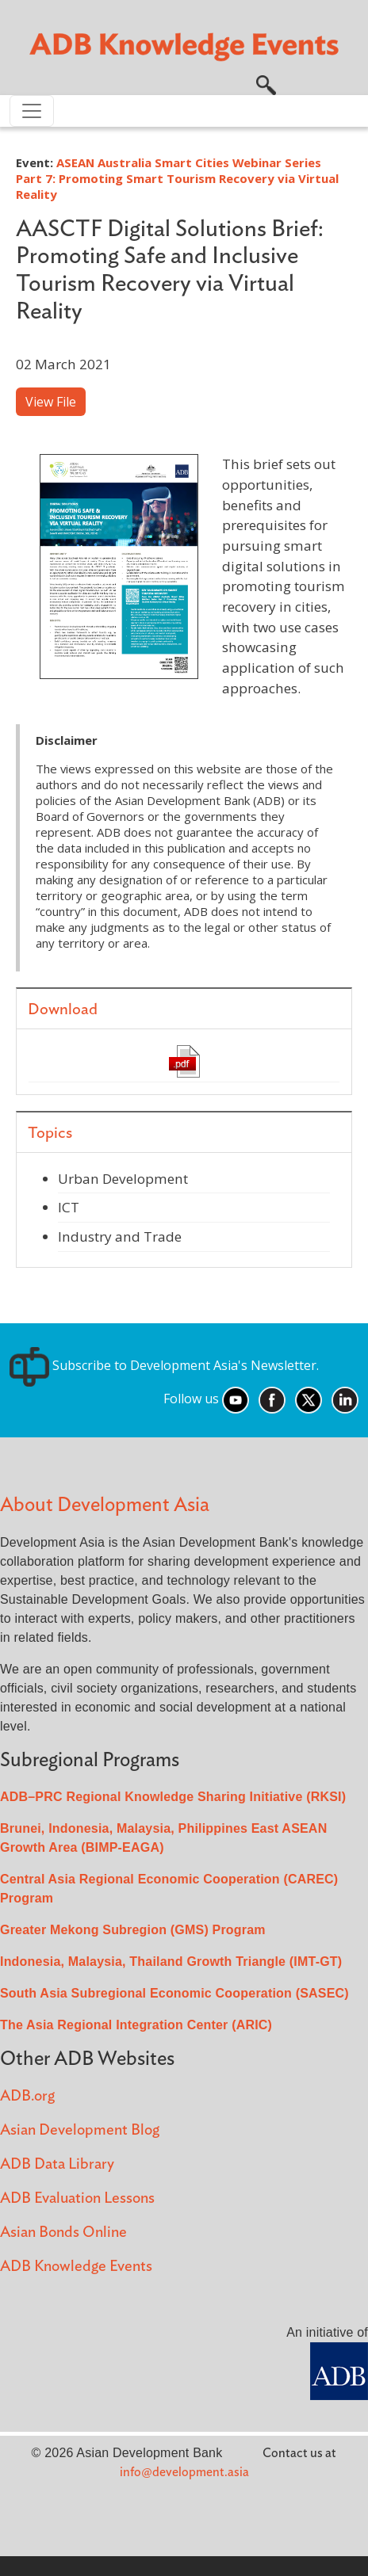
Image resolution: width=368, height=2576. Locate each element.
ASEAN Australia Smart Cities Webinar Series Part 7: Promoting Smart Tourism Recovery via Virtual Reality (177, 178)
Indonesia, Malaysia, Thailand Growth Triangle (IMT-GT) (171, 1961)
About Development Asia (104, 1505)
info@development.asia (184, 2472)
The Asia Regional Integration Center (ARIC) (136, 2025)
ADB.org (27, 2096)
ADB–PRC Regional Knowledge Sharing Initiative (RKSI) (173, 1796)
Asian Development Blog (79, 2130)
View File (50, 401)
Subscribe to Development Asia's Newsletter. (164, 1365)
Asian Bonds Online (63, 2232)
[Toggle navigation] (32, 111)
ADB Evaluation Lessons (77, 2198)
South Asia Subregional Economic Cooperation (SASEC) (174, 1993)
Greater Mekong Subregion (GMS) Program (133, 1930)
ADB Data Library (57, 2164)
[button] (266, 83)
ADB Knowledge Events (76, 2266)
